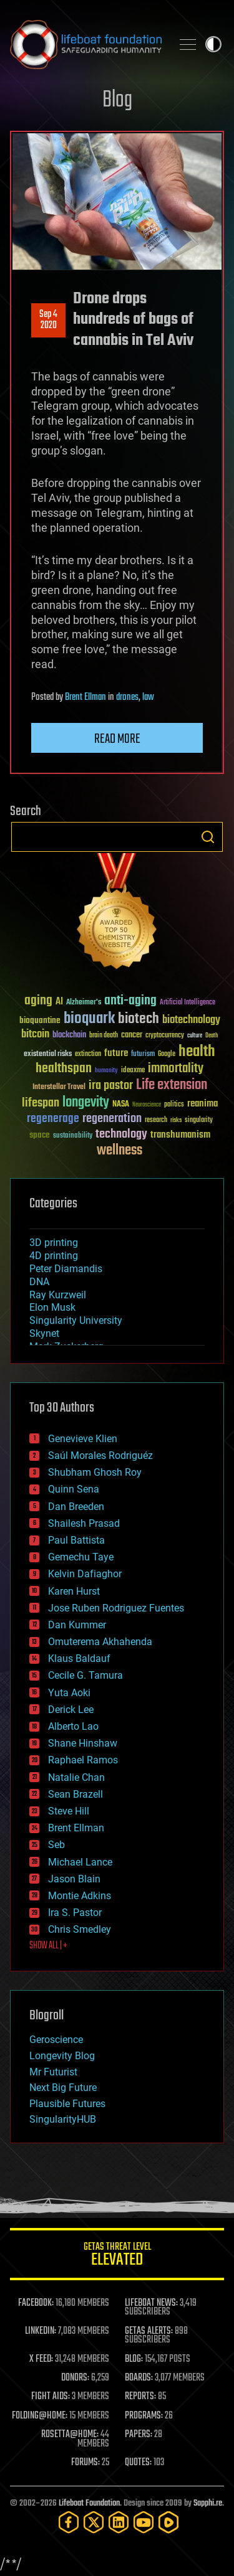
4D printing (53, 1256)
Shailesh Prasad (84, 1523)
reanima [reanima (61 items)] (202, 1104)
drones (127, 697)
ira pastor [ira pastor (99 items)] (111, 1085)
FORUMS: (85, 2463)
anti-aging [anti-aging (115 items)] (130, 1001)
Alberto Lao (73, 1726)
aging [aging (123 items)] (38, 1001)
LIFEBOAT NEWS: (151, 2303)
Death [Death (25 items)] (211, 1035)
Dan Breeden (76, 1506)
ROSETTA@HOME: (70, 2435)
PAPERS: (138, 2435)
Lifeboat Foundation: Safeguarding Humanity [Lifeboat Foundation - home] (86, 44)
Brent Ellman (85, 697)
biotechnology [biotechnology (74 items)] (191, 1020)
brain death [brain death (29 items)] (103, 1036)
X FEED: (41, 2359)
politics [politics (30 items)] (174, 1105)
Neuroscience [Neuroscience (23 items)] (146, 1105)
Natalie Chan (76, 1777)
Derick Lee (71, 1709)
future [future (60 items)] (116, 1053)
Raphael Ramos (83, 1760)
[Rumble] (168, 2522)
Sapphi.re (207, 2503)
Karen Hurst (74, 1591)
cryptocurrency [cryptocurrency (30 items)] (164, 1036)
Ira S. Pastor (75, 1912)
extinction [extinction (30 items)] (88, 1054)
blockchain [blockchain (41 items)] (69, 1035)
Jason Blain (74, 1879)
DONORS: (75, 2378)
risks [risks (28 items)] (176, 1120)
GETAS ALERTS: (149, 2331)
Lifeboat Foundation (89, 2503)
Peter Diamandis (65, 1269)
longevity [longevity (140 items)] (85, 1103)
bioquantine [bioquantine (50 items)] (40, 1020)
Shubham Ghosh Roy (95, 1472)
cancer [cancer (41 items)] (131, 1035)
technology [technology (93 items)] (121, 1135)
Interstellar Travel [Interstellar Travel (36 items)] (58, 1087)
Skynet (44, 1333)
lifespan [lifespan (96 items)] (40, 1103)
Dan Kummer (77, 1625)
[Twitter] (94, 2522)
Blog (117, 100)
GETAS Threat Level (117, 2256)
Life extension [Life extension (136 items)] (171, 1085)
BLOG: (134, 2359)
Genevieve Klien (82, 1439)
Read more (117, 739)
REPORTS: (140, 2397)
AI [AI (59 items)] (59, 1002)
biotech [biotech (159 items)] (138, 1019)
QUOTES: (138, 2463)
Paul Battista (76, 1540)
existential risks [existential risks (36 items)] (48, 1054)
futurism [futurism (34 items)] (143, 1054)
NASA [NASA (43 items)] (120, 1105)
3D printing (53, 1242)
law (148, 697)
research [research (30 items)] (156, 1120)
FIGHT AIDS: (50, 2397)
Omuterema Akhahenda (100, 1642)
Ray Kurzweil (57, 1295)
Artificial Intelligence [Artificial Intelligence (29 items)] (187, 1003)
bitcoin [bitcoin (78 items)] (35, 1034)
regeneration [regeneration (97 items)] (112, 1118)
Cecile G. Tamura (85, 1675)
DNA (39, 1282)
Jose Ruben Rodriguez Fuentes (116, 1608)
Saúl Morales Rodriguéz (100, 1455)
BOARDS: (139, 2378)
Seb (56, 1845)
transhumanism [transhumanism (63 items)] (180, 1135)
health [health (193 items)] (196, 1052)
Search (208, 837)
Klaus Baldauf (79, 1658)
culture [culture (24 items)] (194, 1035)
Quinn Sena (73, 1489)
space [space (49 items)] (39, 1135)
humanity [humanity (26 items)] (106, 1071)
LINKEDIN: (40, 2331)
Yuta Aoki (69, 1693)
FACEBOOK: (36, 2303)
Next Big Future (63, 2087)
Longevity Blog (62, 2056)
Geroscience (56, 2039)
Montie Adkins (79, 1896)
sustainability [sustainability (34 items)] (72, 1136)
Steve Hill (68, 1811)
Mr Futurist (53, 2072)
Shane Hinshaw (82, 1743)
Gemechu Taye (81, 1557)
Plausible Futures (67, 2104)
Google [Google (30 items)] (166, 1054)
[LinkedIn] (119, 2522)
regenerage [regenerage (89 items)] (53, 1119)
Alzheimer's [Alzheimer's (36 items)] (83, 1002)
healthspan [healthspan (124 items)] (64, 1069)
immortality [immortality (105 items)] (175, 1068)
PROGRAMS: (144, 2416)
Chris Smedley (79, 1929)
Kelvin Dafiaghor (85, 1574)
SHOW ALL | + (48, 1946)
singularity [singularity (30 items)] (199, 1120)
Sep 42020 (48, 320)
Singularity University (75, 1320)
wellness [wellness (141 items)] (119, 1151)
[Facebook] (69, 2522)
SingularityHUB (62, 2119)
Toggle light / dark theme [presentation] (213, 44)
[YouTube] (144, 2522)
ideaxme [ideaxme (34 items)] (133, 1071)
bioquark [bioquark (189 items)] (89, 1019)
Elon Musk (52, 1307)
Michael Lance (80, 1862)
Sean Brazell (75, 1794)
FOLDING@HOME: (39, 2416)
